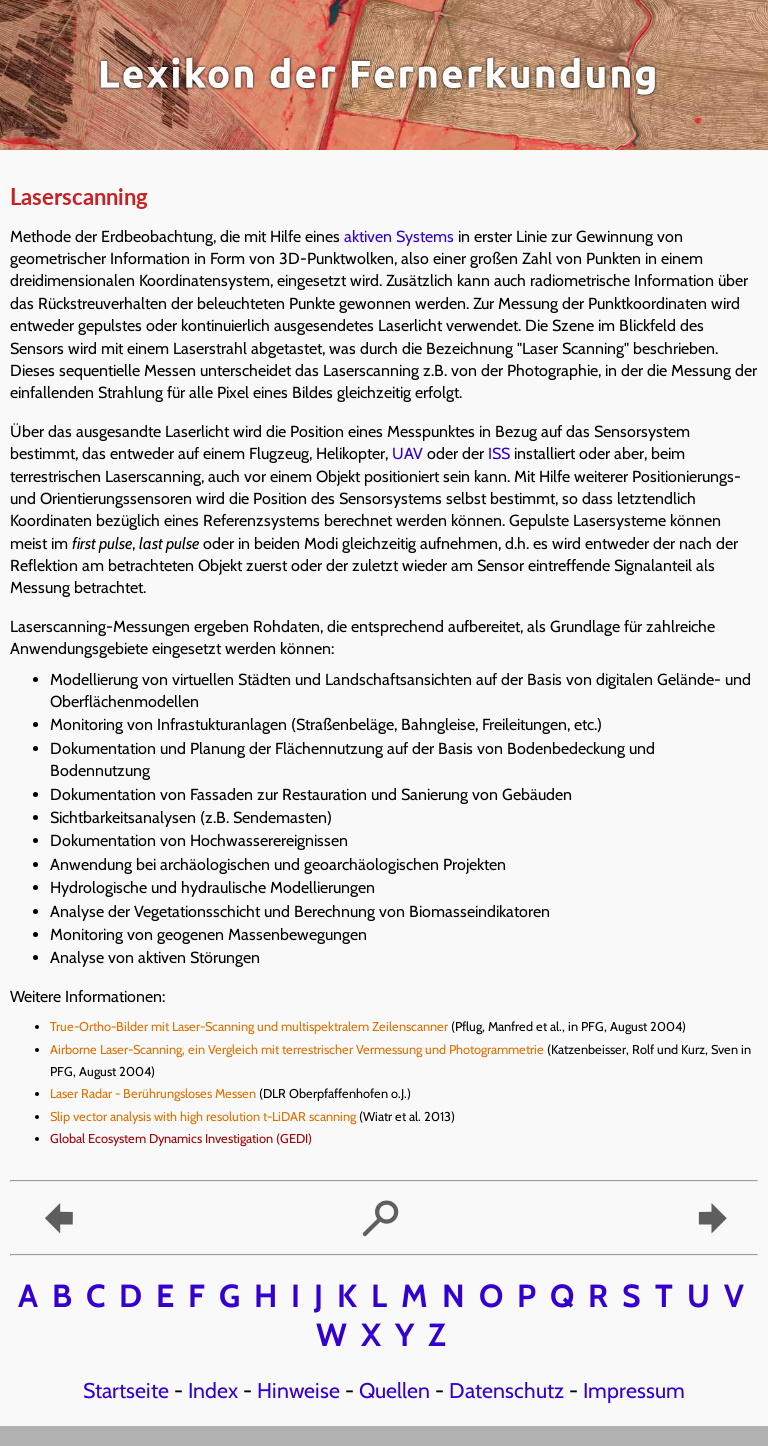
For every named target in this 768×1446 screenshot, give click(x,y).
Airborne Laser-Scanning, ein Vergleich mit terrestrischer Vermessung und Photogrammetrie (297, 1049)
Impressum (634, 1390)
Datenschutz (506, 1390)
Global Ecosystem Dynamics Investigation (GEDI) (182, 1138)
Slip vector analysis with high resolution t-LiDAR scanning (203, 1116)
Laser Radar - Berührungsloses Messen (153, 1093)
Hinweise (298, 1390)
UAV (407, 453)
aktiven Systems (399, 236)
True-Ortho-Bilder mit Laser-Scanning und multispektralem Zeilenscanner (249, 1026)
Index (213, 1390)
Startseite (126, 1390)
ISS (499, 453)
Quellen (394, 1390)
